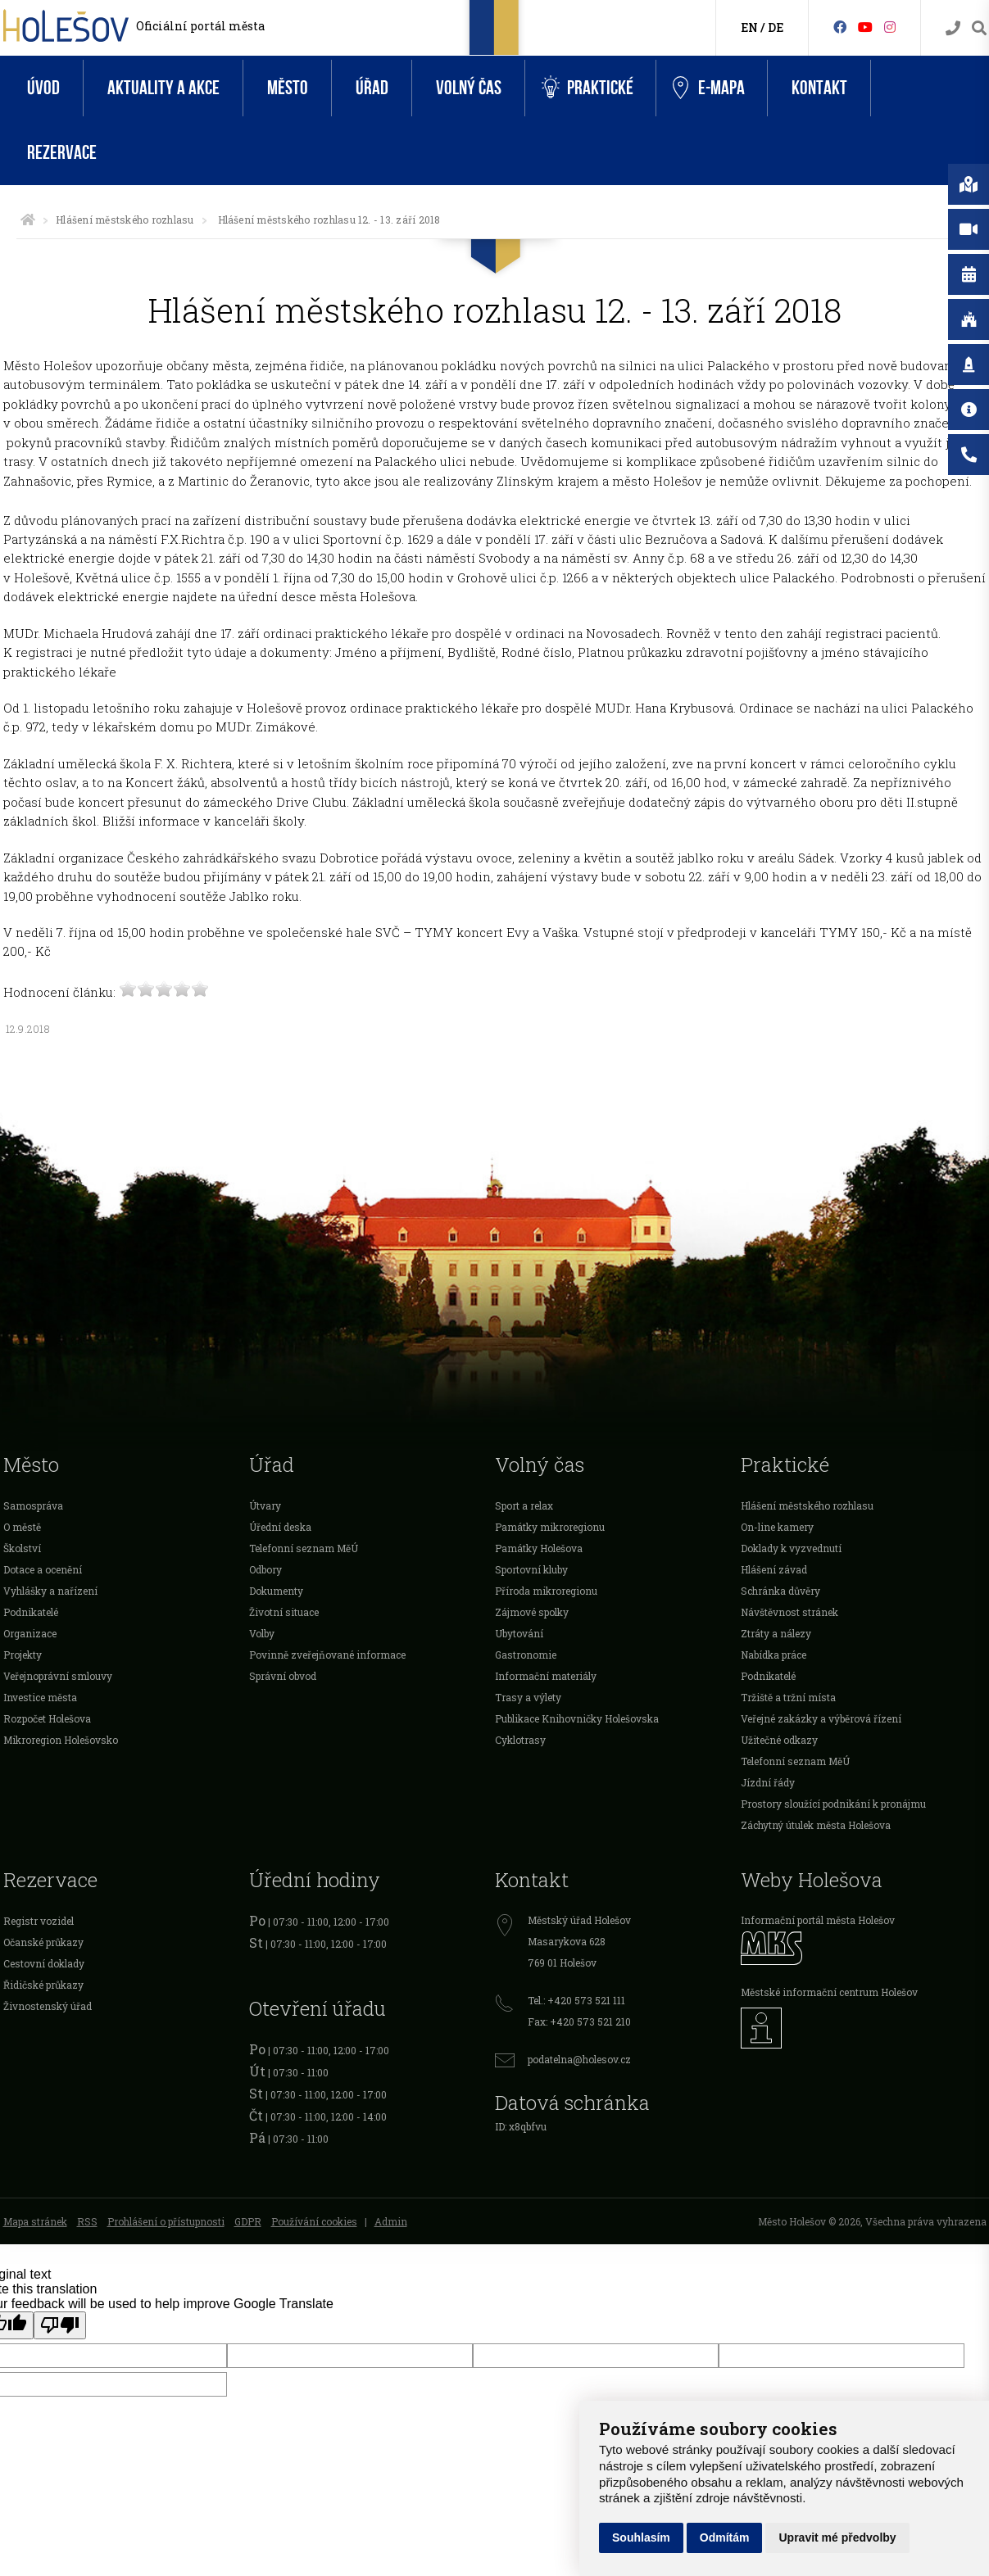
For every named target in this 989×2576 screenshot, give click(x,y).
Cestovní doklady (43, 1963)
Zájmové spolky (532, 1611)
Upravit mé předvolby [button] (837, 2537)
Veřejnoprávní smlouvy (57, 1675)
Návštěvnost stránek (789, 1611)
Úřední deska (280, 1526)
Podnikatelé (30, 1611)
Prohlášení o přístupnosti (166, 2221)
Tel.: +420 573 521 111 (576, 2000)
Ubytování (519, 1633)
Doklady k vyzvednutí (791, 1548)
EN (749, 27)
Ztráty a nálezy (776, 1633)
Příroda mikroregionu (546, 1590)
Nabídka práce (773, 1654)
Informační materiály (546, 1675)
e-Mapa (709, 88)
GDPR (247, 2221)
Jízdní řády (768, 1782)
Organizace (30, 1633)
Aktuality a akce (163, 88)
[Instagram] (890, 26)
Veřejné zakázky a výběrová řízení (821, 1718)
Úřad (372, 88)
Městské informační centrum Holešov (829, 1992)
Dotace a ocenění (42, 1569)
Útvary (265, 1505)
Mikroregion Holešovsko (60, 1739)
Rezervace (62, 153)
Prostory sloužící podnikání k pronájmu (833, 1803)
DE (775, 27)
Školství (22, 1548)
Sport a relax (524, 1505)
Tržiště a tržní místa (788, 1697)
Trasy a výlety (528, 1697)
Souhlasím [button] (641, 2537)
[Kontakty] (953, 28)
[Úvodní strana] (27, 219)
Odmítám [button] (725, 2537)
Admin (390, 2221)
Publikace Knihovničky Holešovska (577, 1718)
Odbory (265, 1569)
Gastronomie (525, 1654)
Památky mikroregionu (550, 1526)
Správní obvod (282, 1675)
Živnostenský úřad (47, 2005)
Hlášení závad (774, 1569)
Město (287, 88)
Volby (261, 1633)
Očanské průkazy (43, 1942)
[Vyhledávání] (979, 28)
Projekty (22, 1654)
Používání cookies (314, 2221)
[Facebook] (840, 26)
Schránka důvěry (780, 1590)
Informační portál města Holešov (818, 1919)
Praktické (587, 88)
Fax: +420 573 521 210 (579, 2021)
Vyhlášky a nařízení (50, 1590)
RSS (87, 2221)
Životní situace (284, 1611)
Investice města (40, 1697)
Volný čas (468, 88)
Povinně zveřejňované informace (327, 1654)
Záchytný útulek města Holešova (816, 1824)
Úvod (43, 88)
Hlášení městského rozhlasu (124, 219)
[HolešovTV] (865, 26)
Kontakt (819, 88)
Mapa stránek (35, 2221)
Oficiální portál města (200, 26)
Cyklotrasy (520, 1739)
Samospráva (33, 1505)
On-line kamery (777, 1526)
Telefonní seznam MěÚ (303, 1548)
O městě (22, 1526)
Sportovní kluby (531, 1569)
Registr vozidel (38, 1920)
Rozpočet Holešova (47, 1718)
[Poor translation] (60, 2325)
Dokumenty (276, 1590)
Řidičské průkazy (43, 1984)
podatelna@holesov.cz (579, 2059)
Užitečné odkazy (779, 1739)
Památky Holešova (539, 1548)
